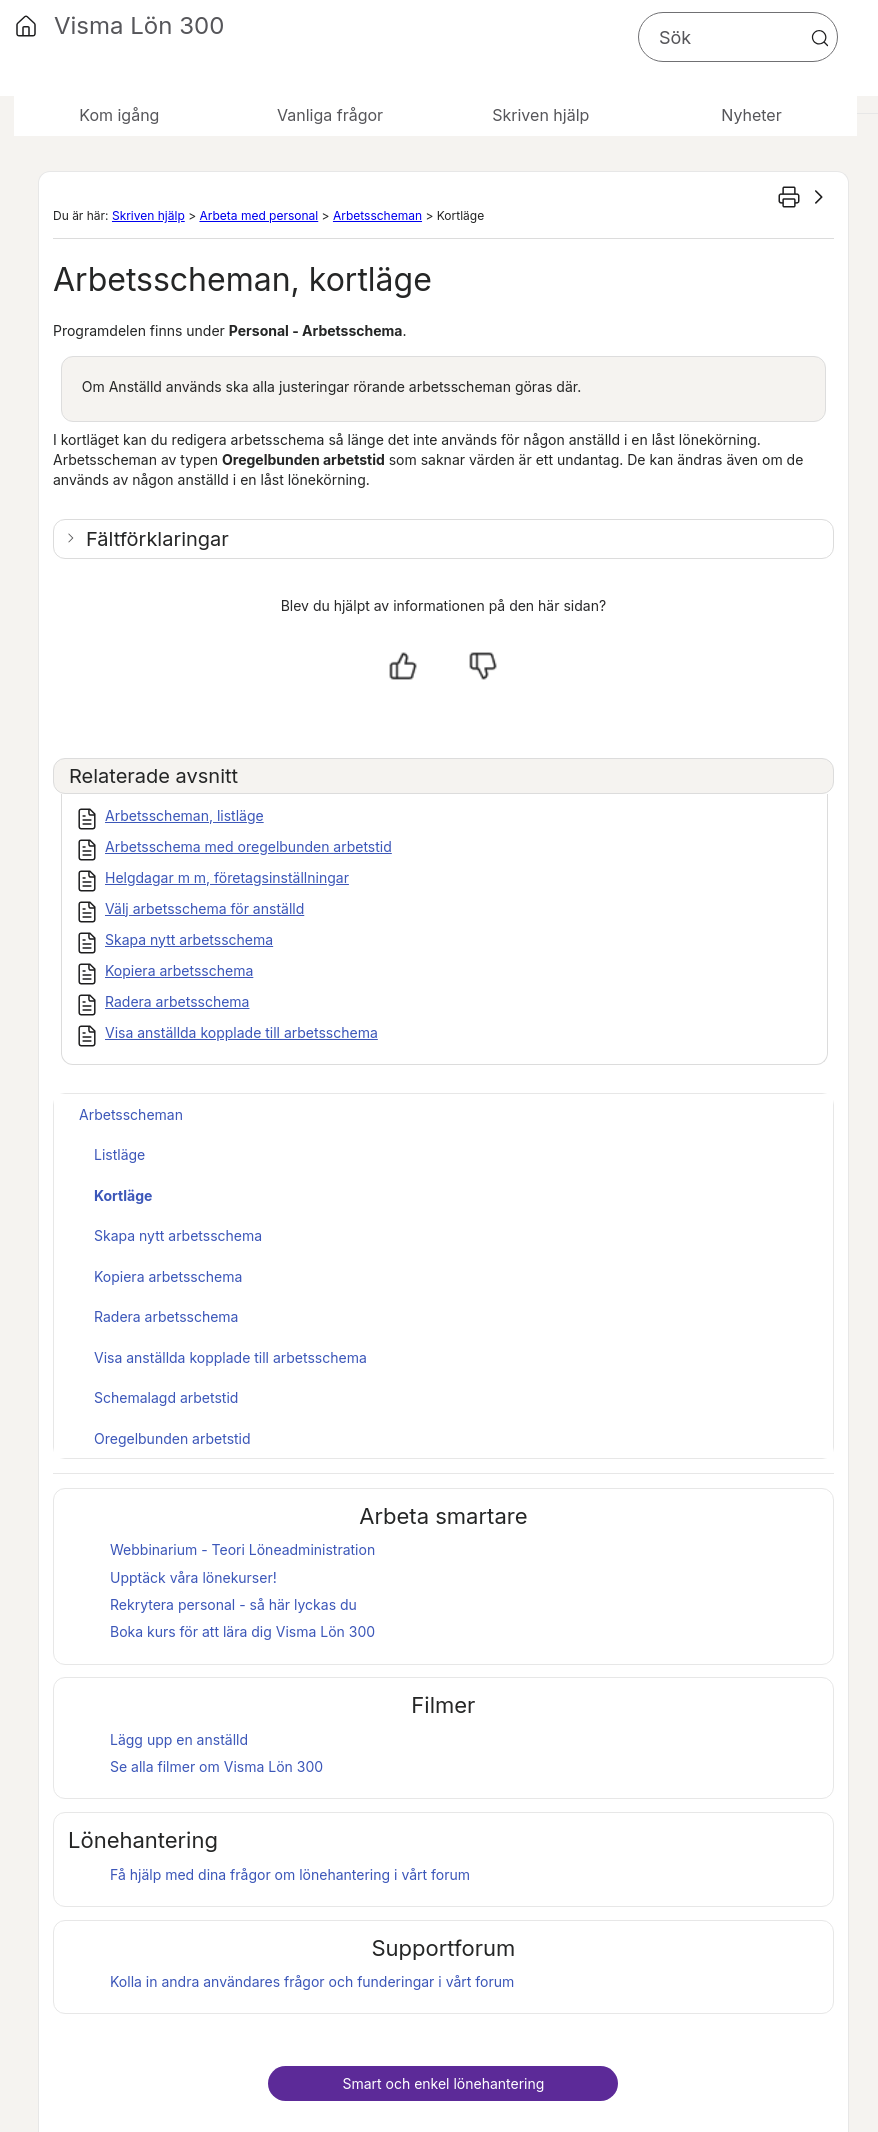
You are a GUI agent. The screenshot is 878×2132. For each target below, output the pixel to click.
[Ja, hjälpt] (403, 666)
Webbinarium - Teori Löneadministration (242, 1549)
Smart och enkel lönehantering (443, 2083)
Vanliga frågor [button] (330, 115)
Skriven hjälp (148, 215)
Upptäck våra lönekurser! (193, 1577)
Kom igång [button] (119, 115)
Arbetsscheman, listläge (184, 815)
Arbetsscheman (377, 215)
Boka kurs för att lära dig (242, 1631)
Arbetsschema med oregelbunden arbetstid (248, 846)
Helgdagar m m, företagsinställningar (227, 877)
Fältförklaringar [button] (157, 539)
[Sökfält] (738, 37)
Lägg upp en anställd (179, 1739)
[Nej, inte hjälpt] (483, 666)
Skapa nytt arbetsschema (189, 939)
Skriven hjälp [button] (540, 115)
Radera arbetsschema (177, 1001)
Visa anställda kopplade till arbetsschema (241, 1032)
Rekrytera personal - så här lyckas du (233, 1604)
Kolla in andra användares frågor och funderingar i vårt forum (312, 1981)
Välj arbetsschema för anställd (204, 908)
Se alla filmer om (216, 1766)
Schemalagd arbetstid (166, 1397)
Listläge (119, 1154)
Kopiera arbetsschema (179, 970)
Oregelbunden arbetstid (172, 1438)
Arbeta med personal (258, 215)
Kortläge (123, 1195)
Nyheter (751, 115)
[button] (820, 38)
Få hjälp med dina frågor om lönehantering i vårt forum (290, 1874)
